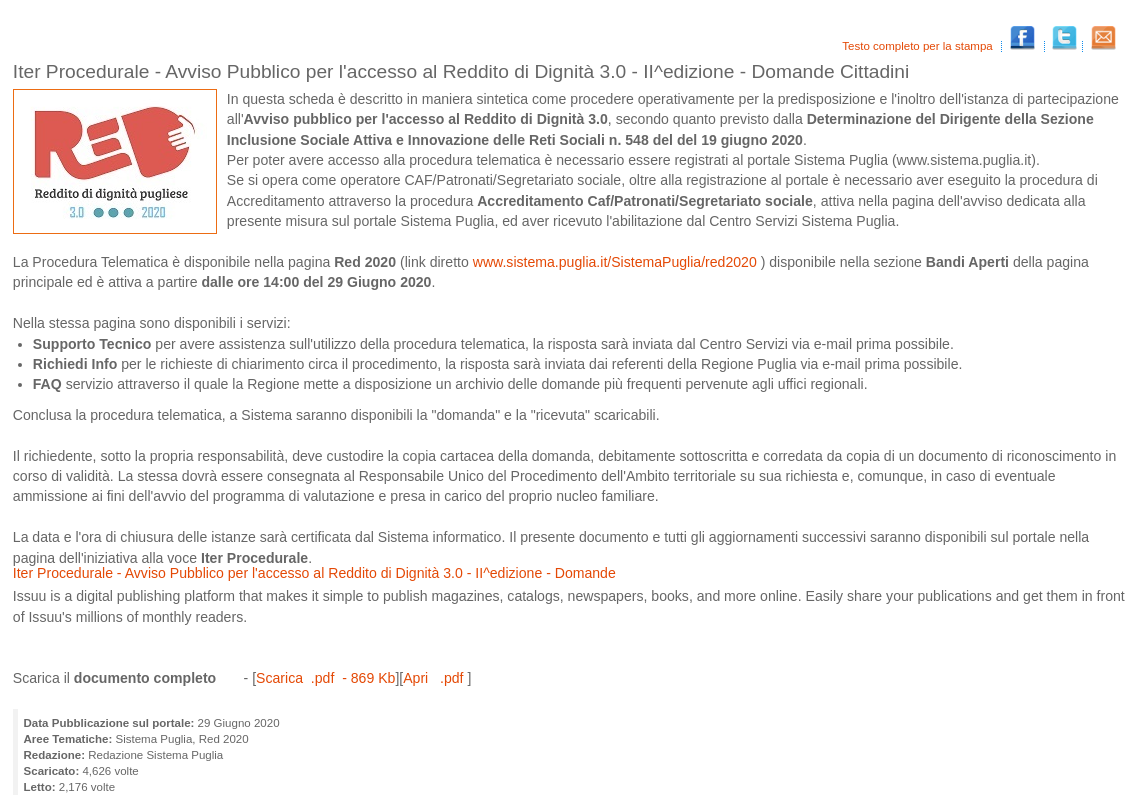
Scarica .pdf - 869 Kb (325, 678)
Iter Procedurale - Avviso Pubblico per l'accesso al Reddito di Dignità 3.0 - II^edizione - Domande (314, 573)
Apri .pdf (435, 678)
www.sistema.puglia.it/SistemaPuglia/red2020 (617, 262)
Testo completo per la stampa (919, 46)
